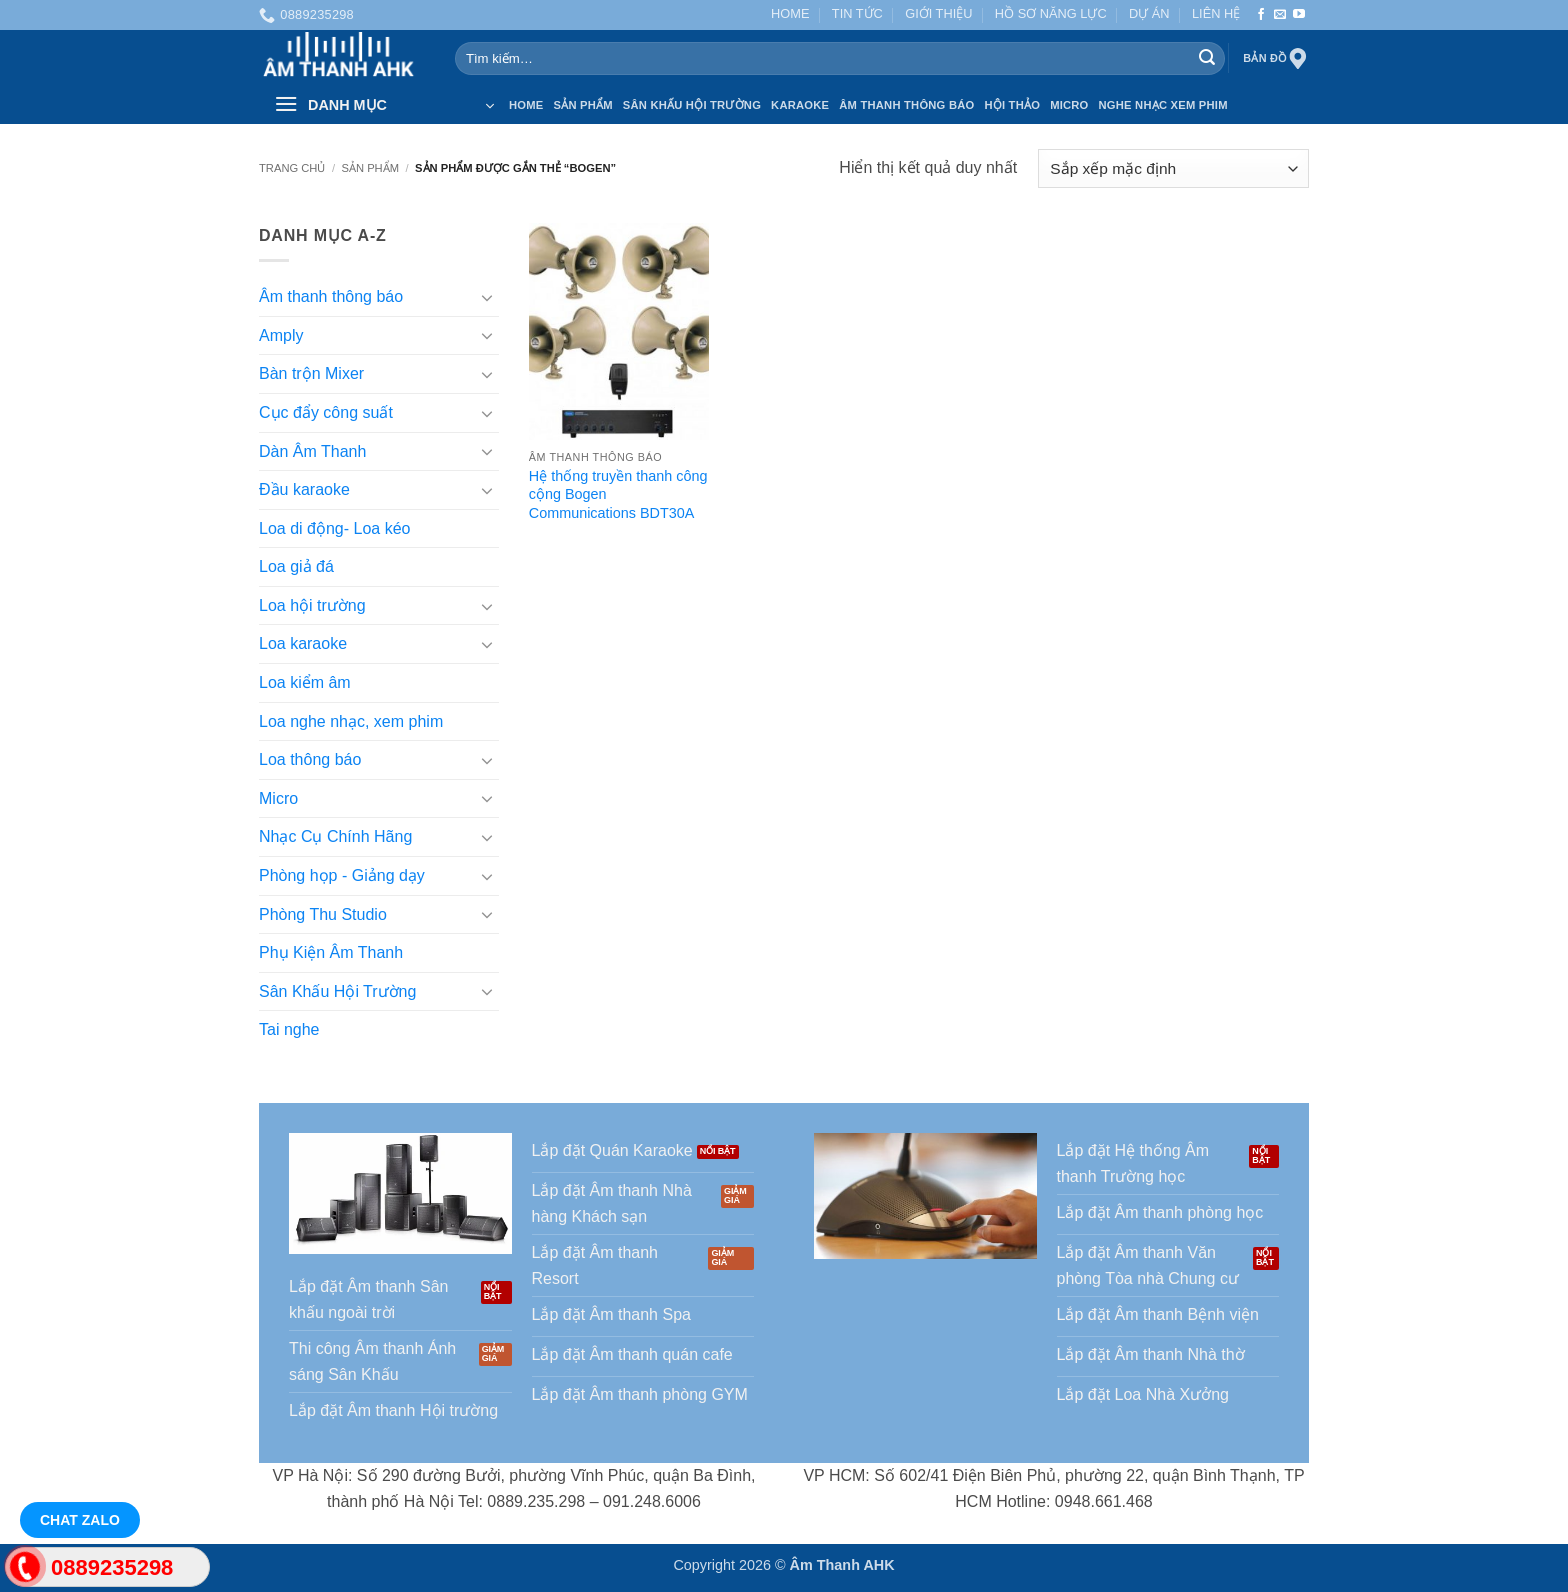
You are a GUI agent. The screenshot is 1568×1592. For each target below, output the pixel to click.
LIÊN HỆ (1216, 13)
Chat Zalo (80, 1520)
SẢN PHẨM (582, 105)
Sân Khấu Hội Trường (692, 105)
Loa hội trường (312, 605)
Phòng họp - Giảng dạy (342, 875)
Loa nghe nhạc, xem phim (351, 721)
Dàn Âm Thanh (312, 451)
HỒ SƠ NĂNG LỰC (1051, 13)
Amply (281, 335)
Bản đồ (1276, 59)
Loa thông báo (310, 760)
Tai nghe (289, 1030)
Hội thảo (1012, 105)
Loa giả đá (296, 567)
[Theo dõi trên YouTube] (1299, 15)
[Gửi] (1207, 59)
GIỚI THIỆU (938, 13)
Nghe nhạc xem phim (1163, 105)
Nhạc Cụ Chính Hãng (335, 837)
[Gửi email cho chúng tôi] (1280, 15)
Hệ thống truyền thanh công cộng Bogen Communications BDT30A (618, 494)
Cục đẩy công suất (326, 412)
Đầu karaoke (304, 489)
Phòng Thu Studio (323, 914)
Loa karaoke (303, 644)
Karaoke (800, 105)
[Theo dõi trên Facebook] (1261, 15)
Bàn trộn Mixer (311, 374)
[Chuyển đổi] (487, 297)
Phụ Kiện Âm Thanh (331, 953)
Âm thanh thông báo (331, 297)
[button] (384, 105)
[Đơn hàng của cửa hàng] (1173, 168)
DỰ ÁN (1149, 13)
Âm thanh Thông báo (906, 105)
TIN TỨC (857, 13)
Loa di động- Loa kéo (334, 528)
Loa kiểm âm (305, 682)
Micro (1069, 105)
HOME (790, 13)
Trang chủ (292, 168)
